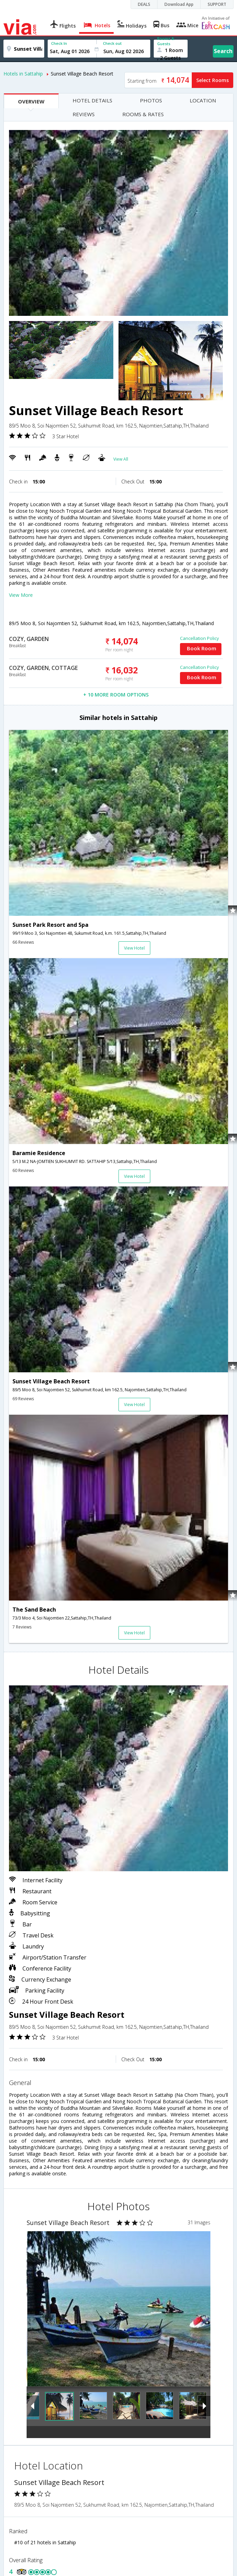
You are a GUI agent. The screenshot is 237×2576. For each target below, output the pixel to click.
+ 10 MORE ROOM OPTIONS (116, 694)
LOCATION (203, 100)
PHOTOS (151, 100)
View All (120, 459)
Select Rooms (212, 80)
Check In (59, 43)
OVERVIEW (31, 101)
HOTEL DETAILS (92, 100)
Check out (112, 43)
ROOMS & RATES (143, 114)
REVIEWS (84, 114)
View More (21, 595)
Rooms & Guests (165, 41)
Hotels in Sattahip (23, 73)
